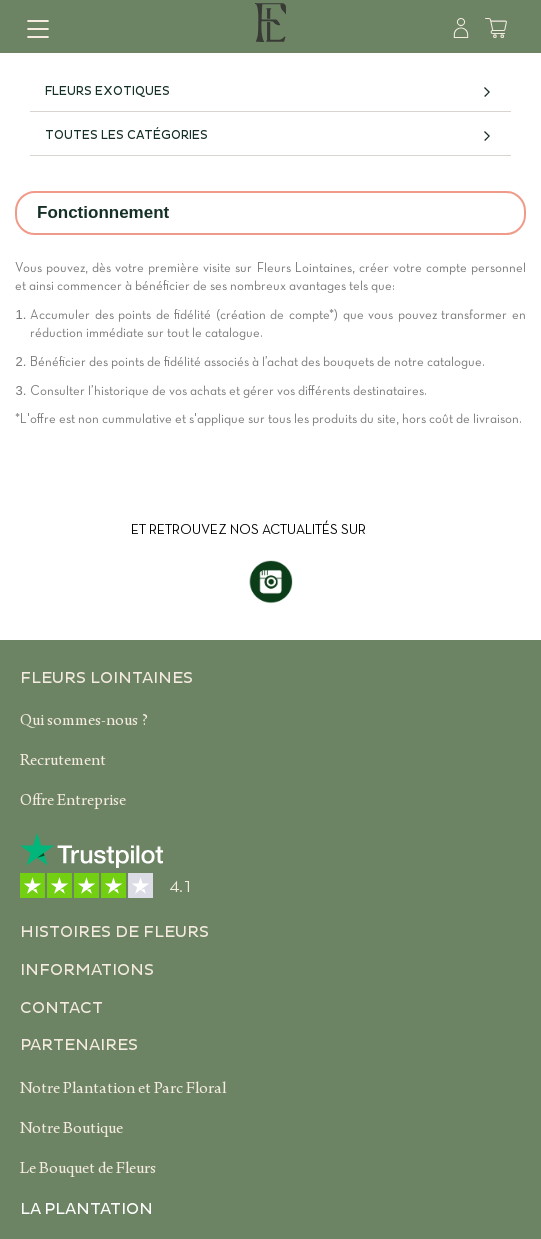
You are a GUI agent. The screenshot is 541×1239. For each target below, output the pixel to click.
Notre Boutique (71, 1130)
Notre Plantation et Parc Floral (123, 1090)
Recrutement (63, 762)
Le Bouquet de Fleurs (88, 1170)
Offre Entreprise (73, 802)
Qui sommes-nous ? (84, 722)
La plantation (86, 1210)
